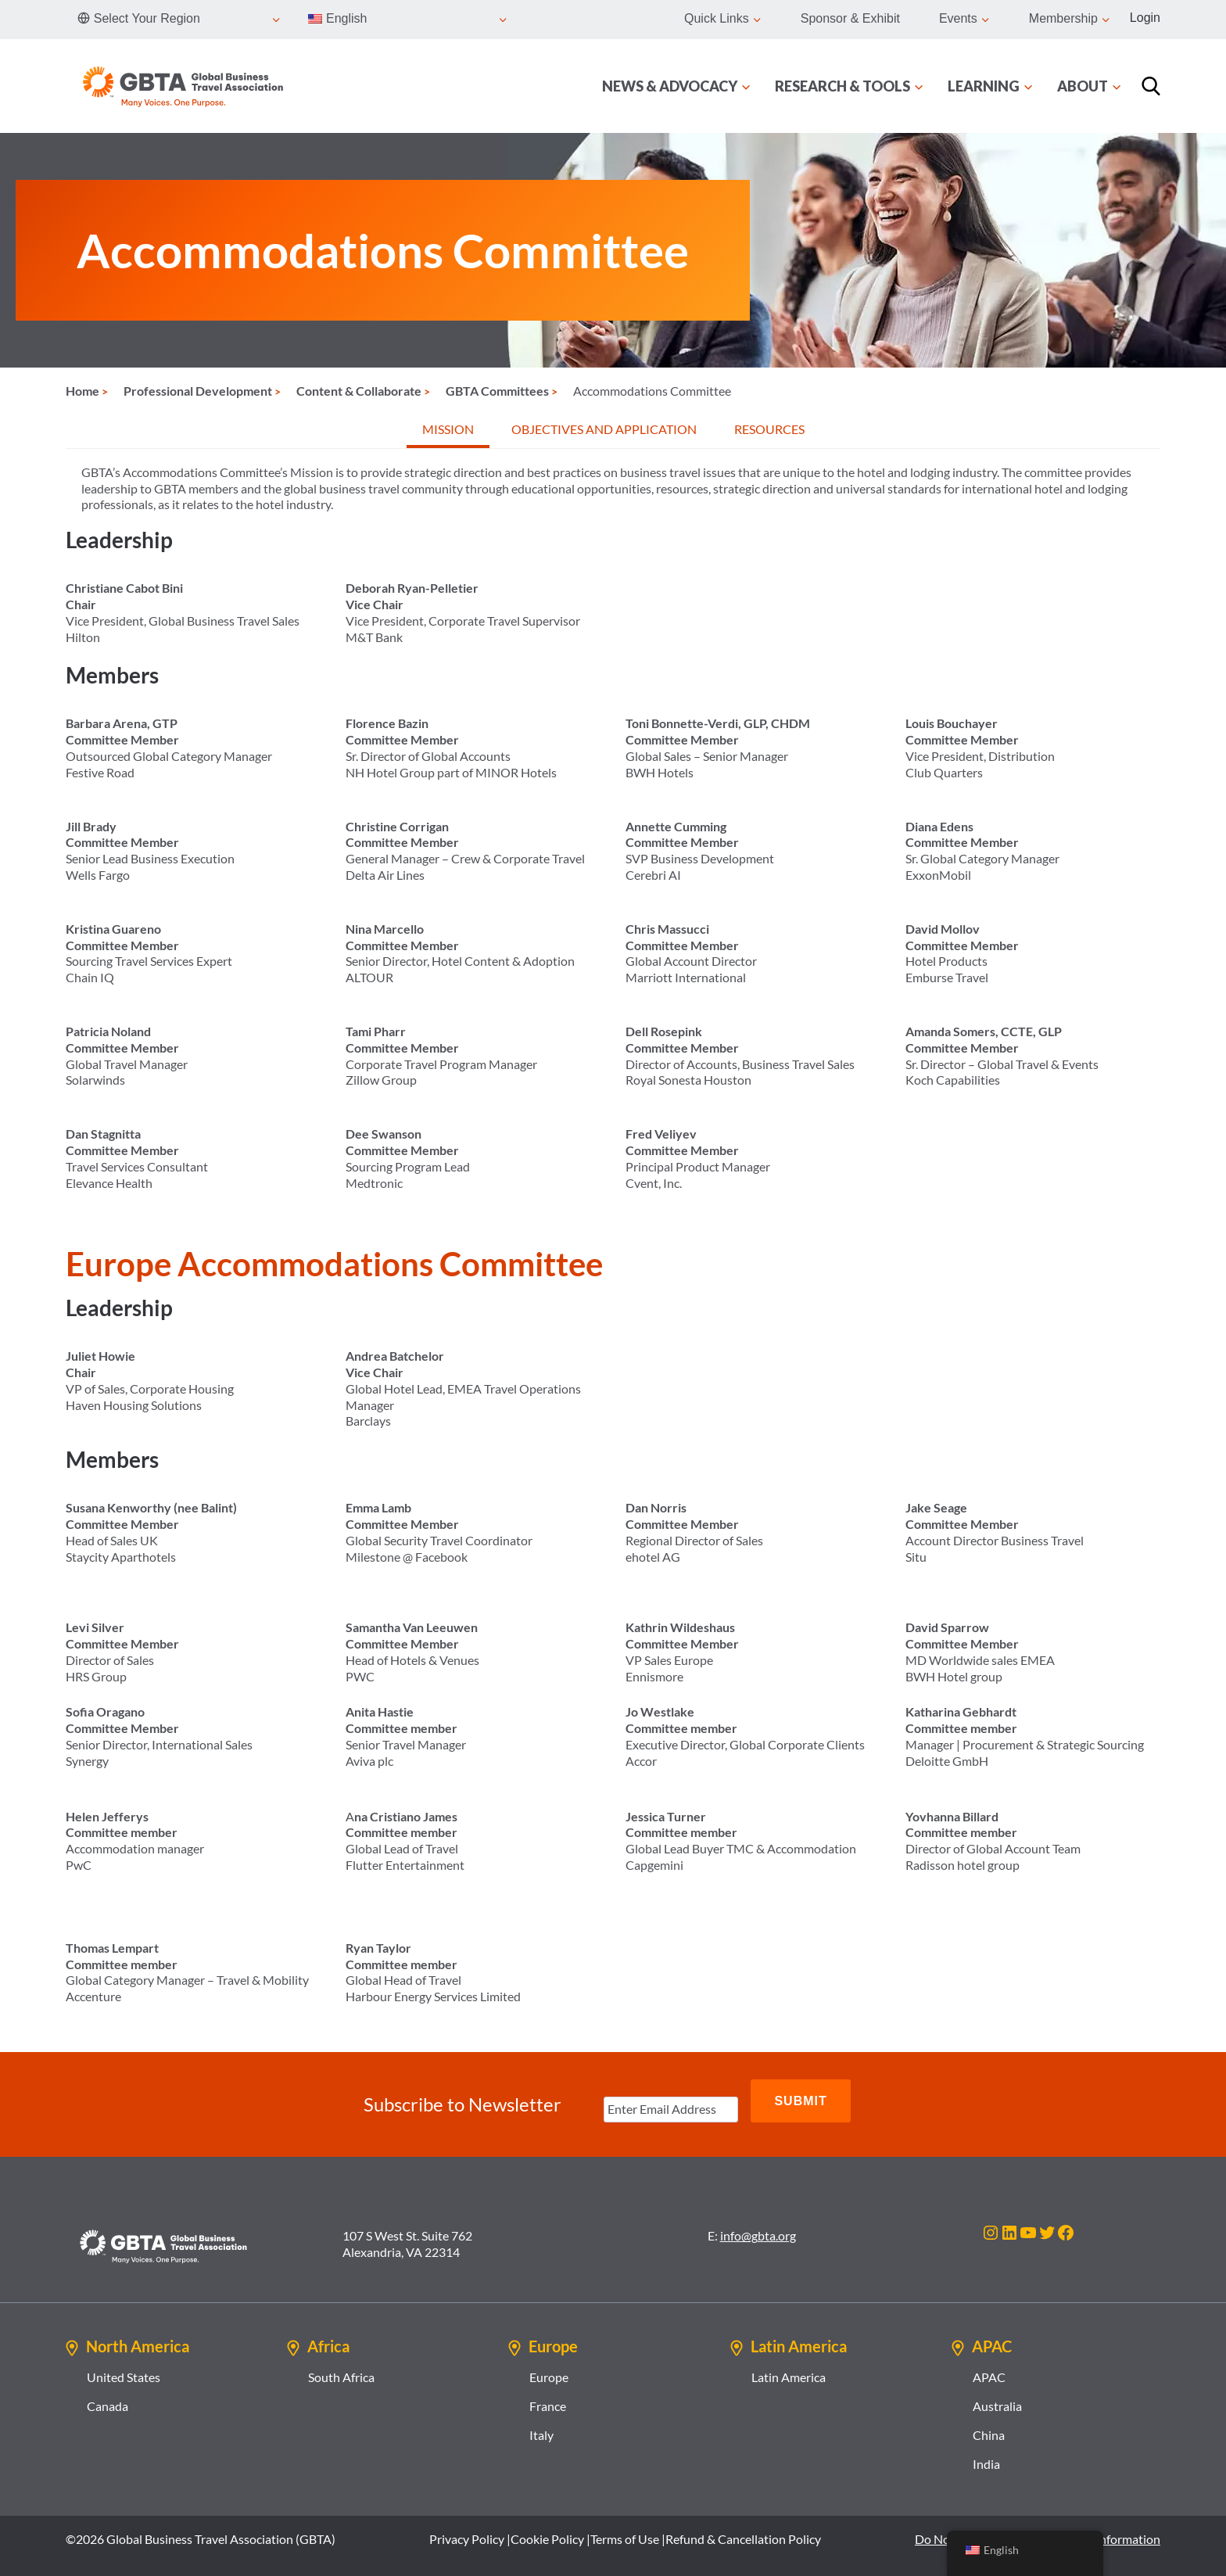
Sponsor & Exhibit (850, 18)
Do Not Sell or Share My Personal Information (1037, 2524)
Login (1145, 17)
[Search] (1151, 86)
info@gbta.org (758, 2221)
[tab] (448, 430)
